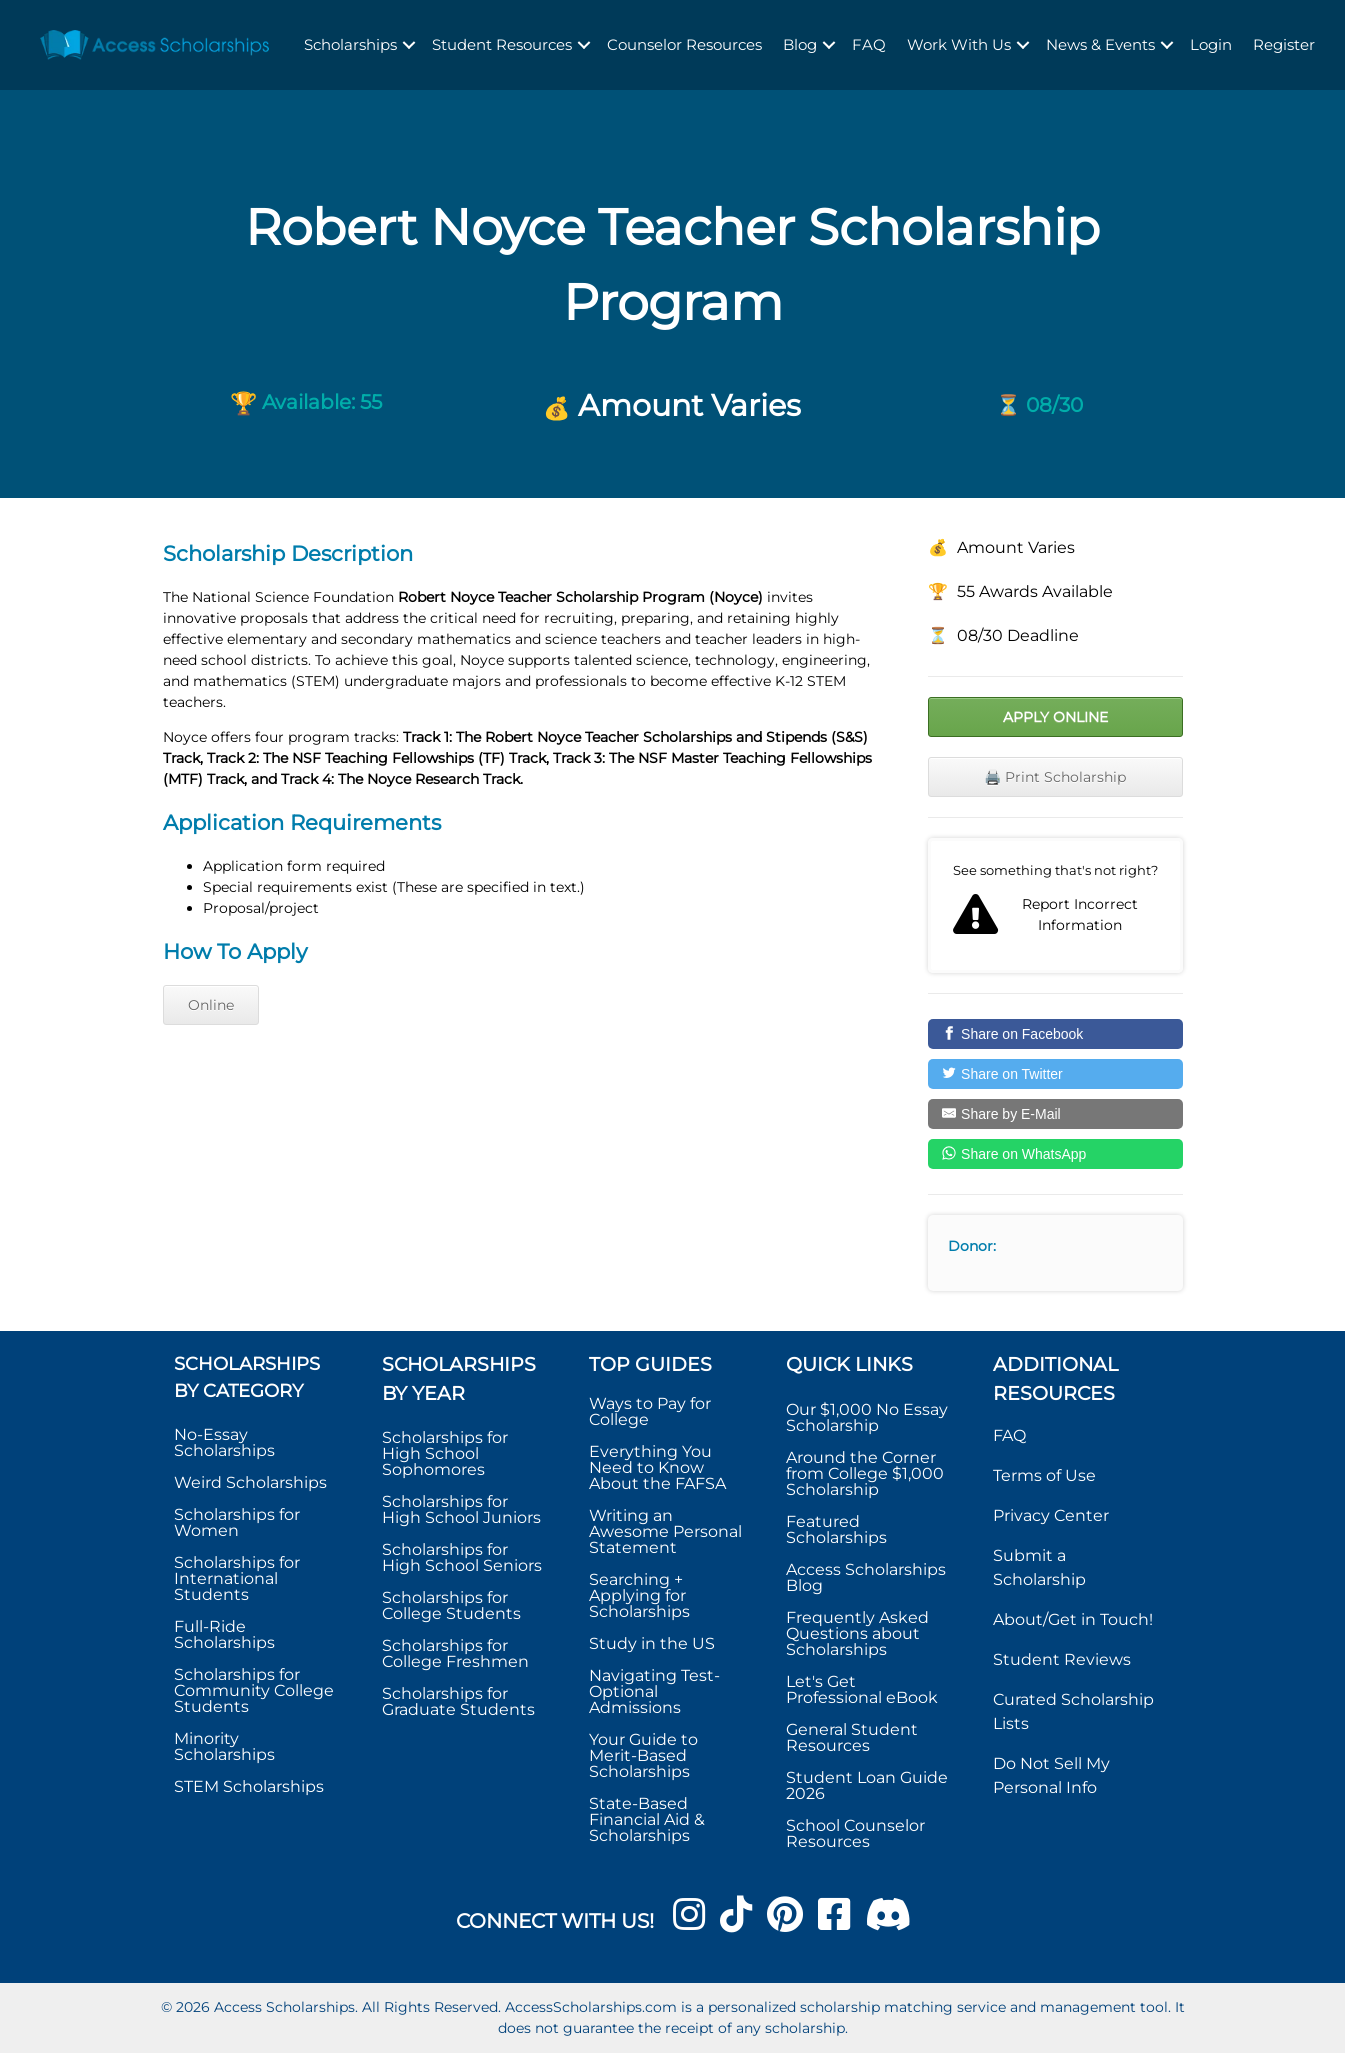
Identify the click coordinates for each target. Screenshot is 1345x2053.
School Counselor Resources (855, 1833)
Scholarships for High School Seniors (462, 1557)
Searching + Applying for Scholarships (639, 1595)
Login (1211, 44)
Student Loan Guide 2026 (867, 1785)
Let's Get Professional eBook (862, 1689)
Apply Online (1055, 717)
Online (211, 1005)
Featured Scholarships (838, 1529)
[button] (409, 45)
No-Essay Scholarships (224, 1442)
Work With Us (959, 44)
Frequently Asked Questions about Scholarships (857, 1633)
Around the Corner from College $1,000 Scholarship (865, 1473)
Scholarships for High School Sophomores (445, 1453)
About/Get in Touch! (1073, 1619)
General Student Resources (852, 1737)
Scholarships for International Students (237, 1578)
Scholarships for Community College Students (254, 1690)
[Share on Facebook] (1055, 1034)
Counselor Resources (684, 44)
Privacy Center (1051, 1515)
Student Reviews (1062, 1659)
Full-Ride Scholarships (224, 1634)
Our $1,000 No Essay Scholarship (867, 1417)
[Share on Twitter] (1055, 1074)
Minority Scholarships (224, 1746)
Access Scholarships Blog (866, 1577)
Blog (800, 44)
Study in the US (652, 1643)
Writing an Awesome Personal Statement (665, 1531)
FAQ (869, 44)
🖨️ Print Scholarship (1055, 777)
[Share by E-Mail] (1055, 1114)
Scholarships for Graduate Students (458, 1701)
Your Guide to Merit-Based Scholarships (643, 1755)
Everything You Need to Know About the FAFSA (657, 1467)
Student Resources (502, 44)
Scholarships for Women (237, 1522)
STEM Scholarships (249, 1786)
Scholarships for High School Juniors (461, 1509)
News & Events (1100, 44)
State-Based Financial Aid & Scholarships (647, 1819)
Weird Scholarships (250, 1482)
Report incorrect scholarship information (1055, 906)
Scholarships (350, 44)
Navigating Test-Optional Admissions (654, 1691)
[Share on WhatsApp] (1055, 1154)
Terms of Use (1044, 1475)
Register (1284, 44)
